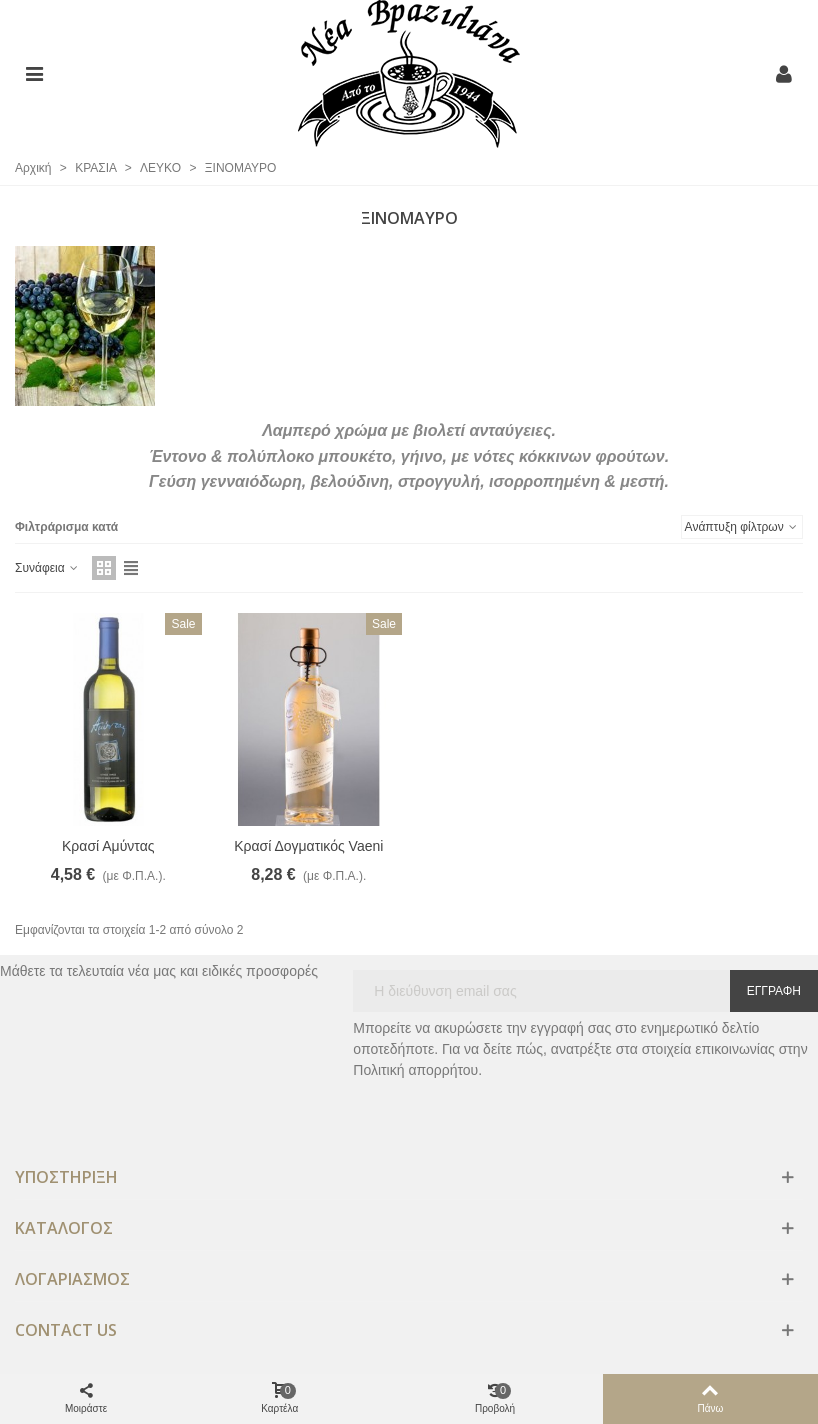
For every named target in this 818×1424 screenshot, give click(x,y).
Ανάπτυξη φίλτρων (742, 527)
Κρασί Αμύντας (108, 846)
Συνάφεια (47, 568)
